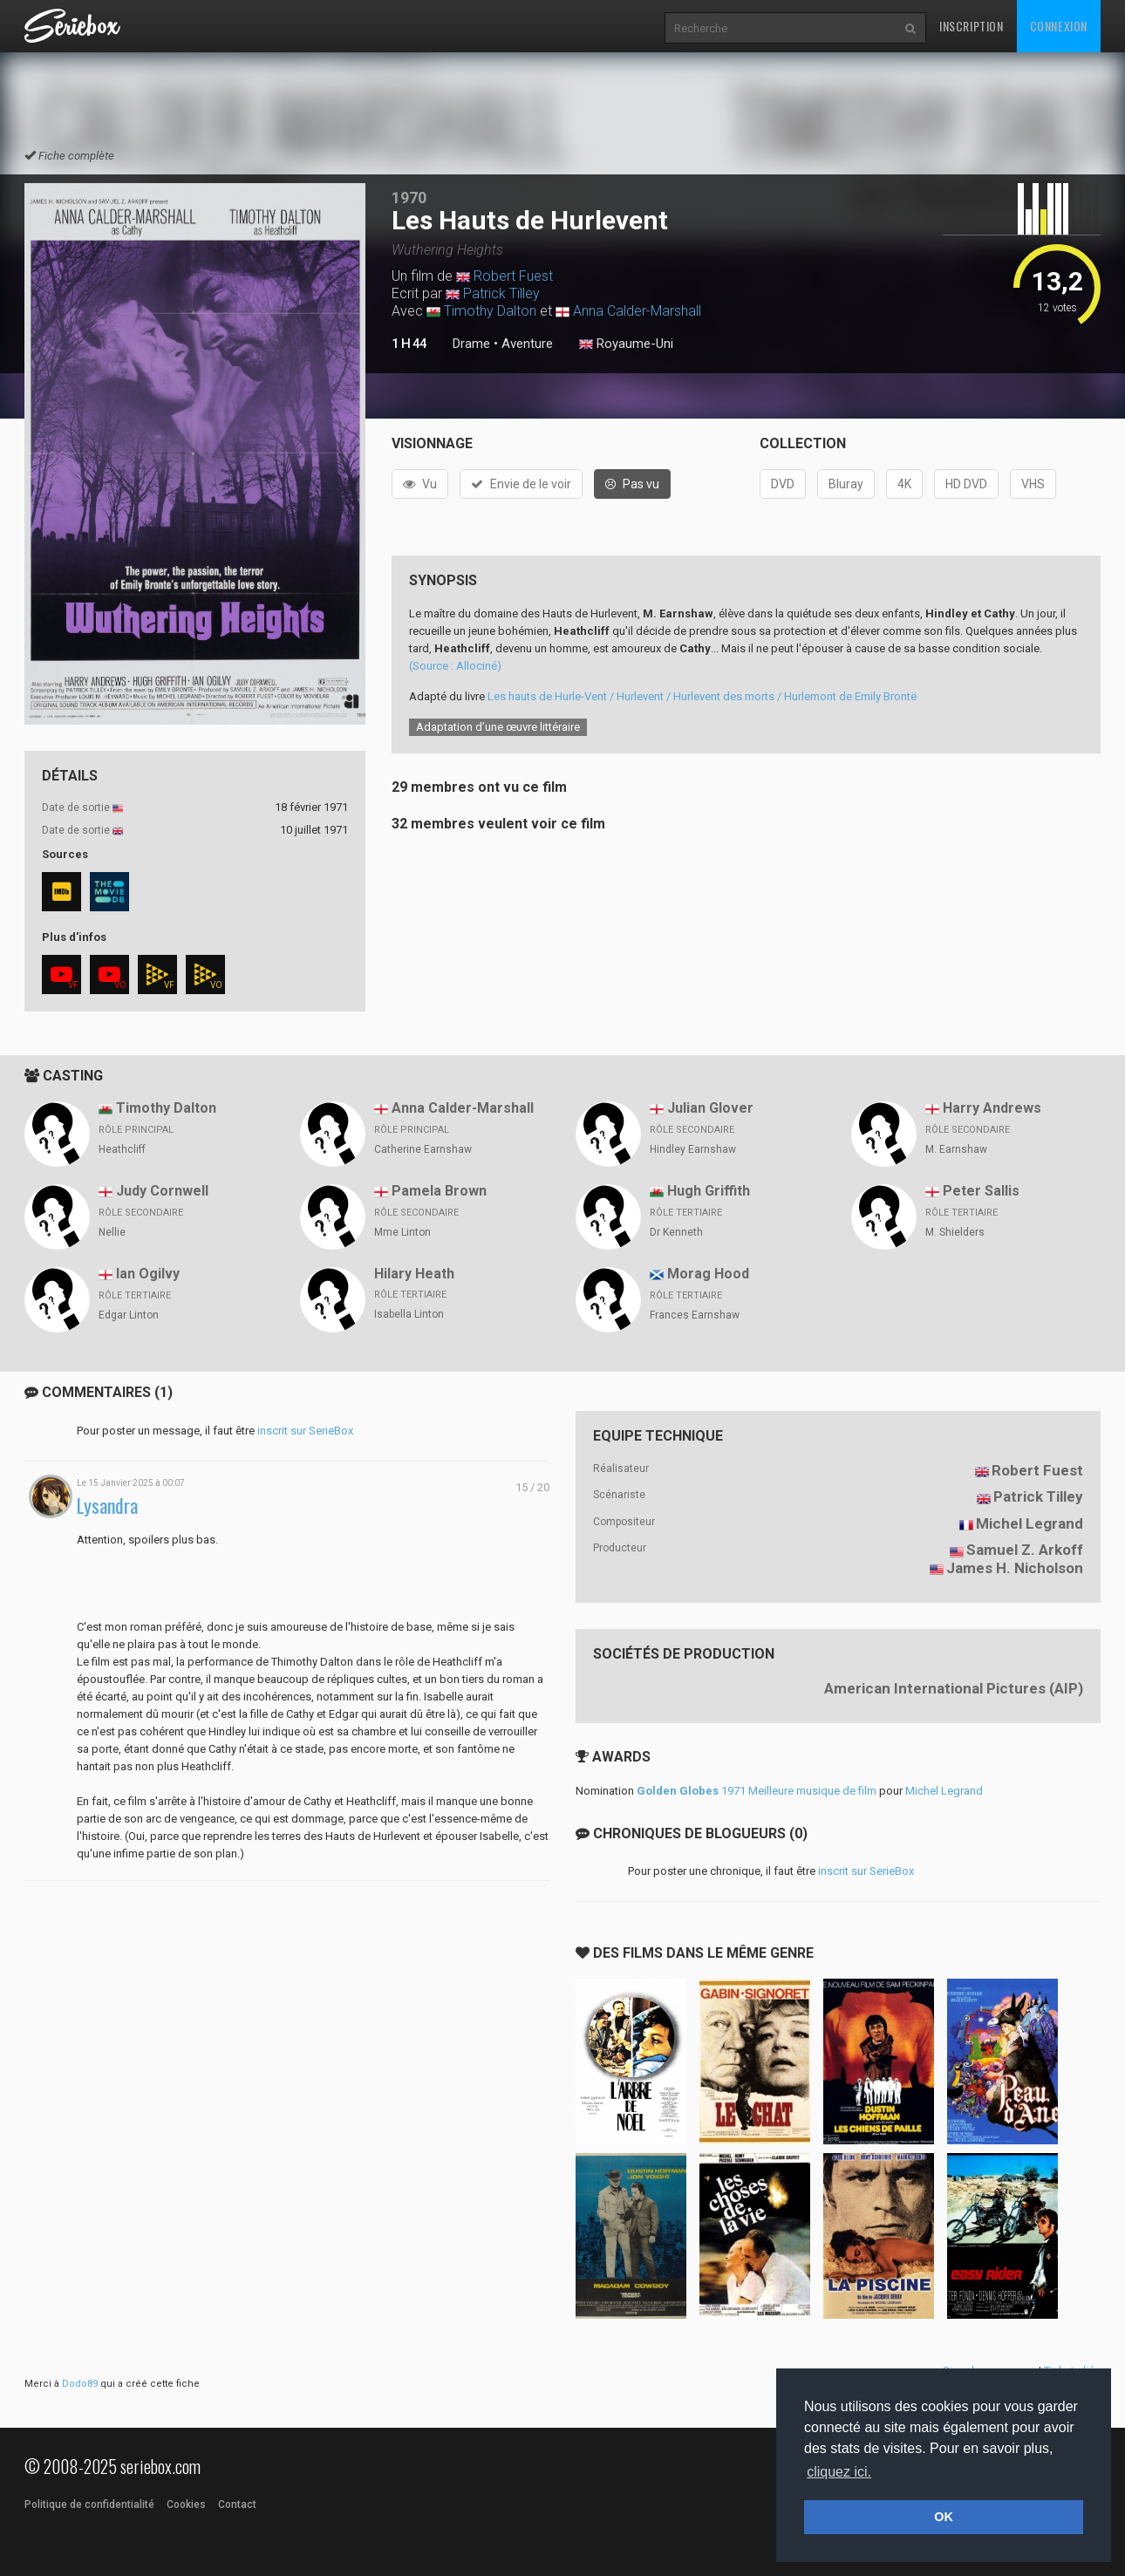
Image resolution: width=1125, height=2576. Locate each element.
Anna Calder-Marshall (637, 311)
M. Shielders (955, 1232)
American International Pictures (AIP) (953, 1688)
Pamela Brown (439, 1190)
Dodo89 (80, 2383)
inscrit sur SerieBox (305, 1430)
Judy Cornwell (162, 1190)
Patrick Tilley (501, 293)
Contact (237, 2504)
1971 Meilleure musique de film (756, 1790)
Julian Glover (710, 1108)
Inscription (971, 26)
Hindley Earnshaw (693, 1149)
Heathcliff (122, 1149)
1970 (409, 197)
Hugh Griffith (708, 1190)
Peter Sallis (981, 1190)
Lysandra (107, 1505)
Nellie (112, 1232)
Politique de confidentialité (89, 2504)
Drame (471, 343)
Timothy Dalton (490, 311)
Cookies (186, 2504)
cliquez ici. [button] (839, 2471)
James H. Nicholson (1014, 1568)
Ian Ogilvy (148, 1273)
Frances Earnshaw (695, 1315)
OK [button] (943, 2517)
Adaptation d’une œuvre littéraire (498, 726)
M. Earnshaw (956, 1149)
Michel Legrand (1029, 1523)
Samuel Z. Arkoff (1024, 1549)
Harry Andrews (992, 1108)
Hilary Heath (414, 1273)
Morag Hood (708, 1273)
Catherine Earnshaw (423, 1149)
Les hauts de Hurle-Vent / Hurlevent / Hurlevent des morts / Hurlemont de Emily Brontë (702, 696)
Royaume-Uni (626, 344)
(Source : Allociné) (455, 665)
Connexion (1059, 26)
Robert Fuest (513, 276)
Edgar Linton (129, 1315)
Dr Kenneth (676, 1232)
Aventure (527, 343)
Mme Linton (402, 1232)
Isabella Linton (409, 1314)
